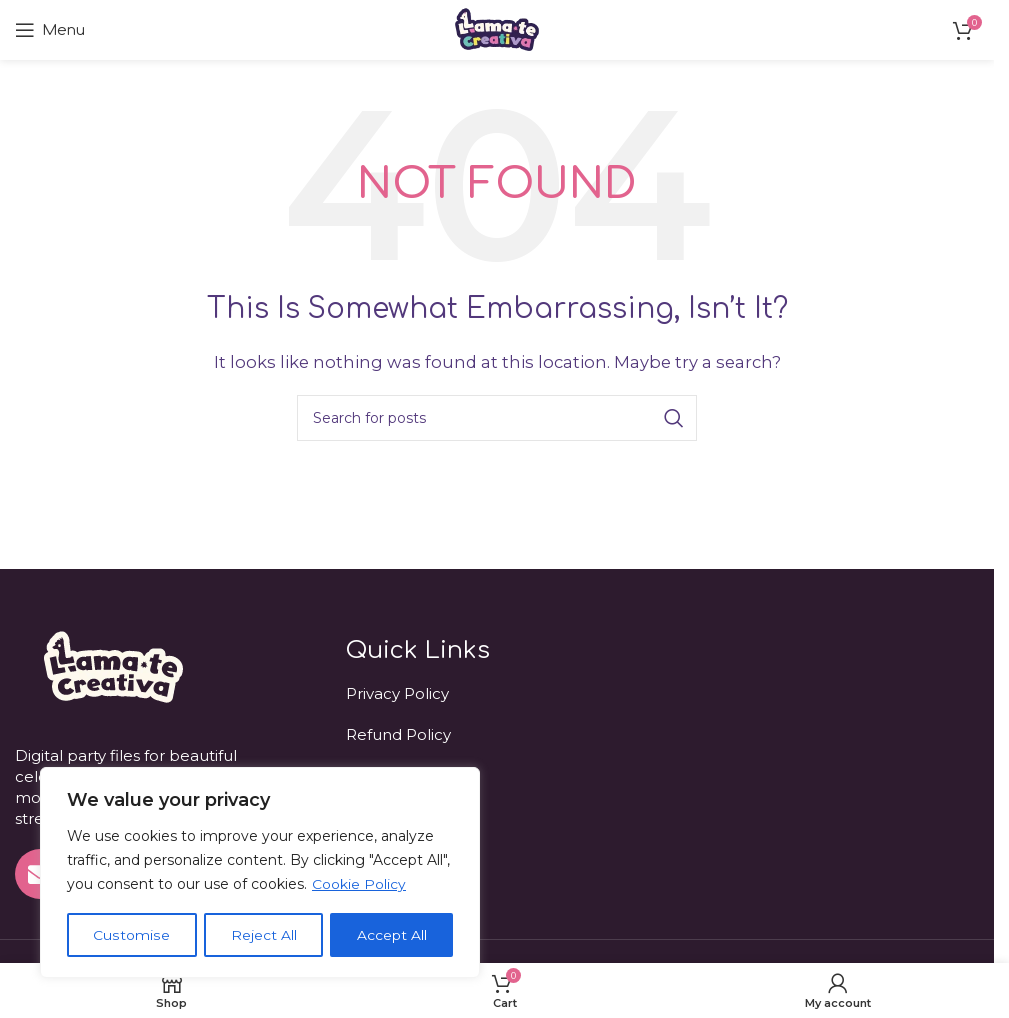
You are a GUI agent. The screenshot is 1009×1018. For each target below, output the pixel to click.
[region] (260, 873)
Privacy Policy (397, 693)
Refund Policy (398, 734)
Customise (131, 935)
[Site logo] (496, 28)
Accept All (392, 935)
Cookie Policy (359, 885)
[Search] (497, 418)
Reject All (263, 935)
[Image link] (111, 665)
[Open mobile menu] (50, 30)
